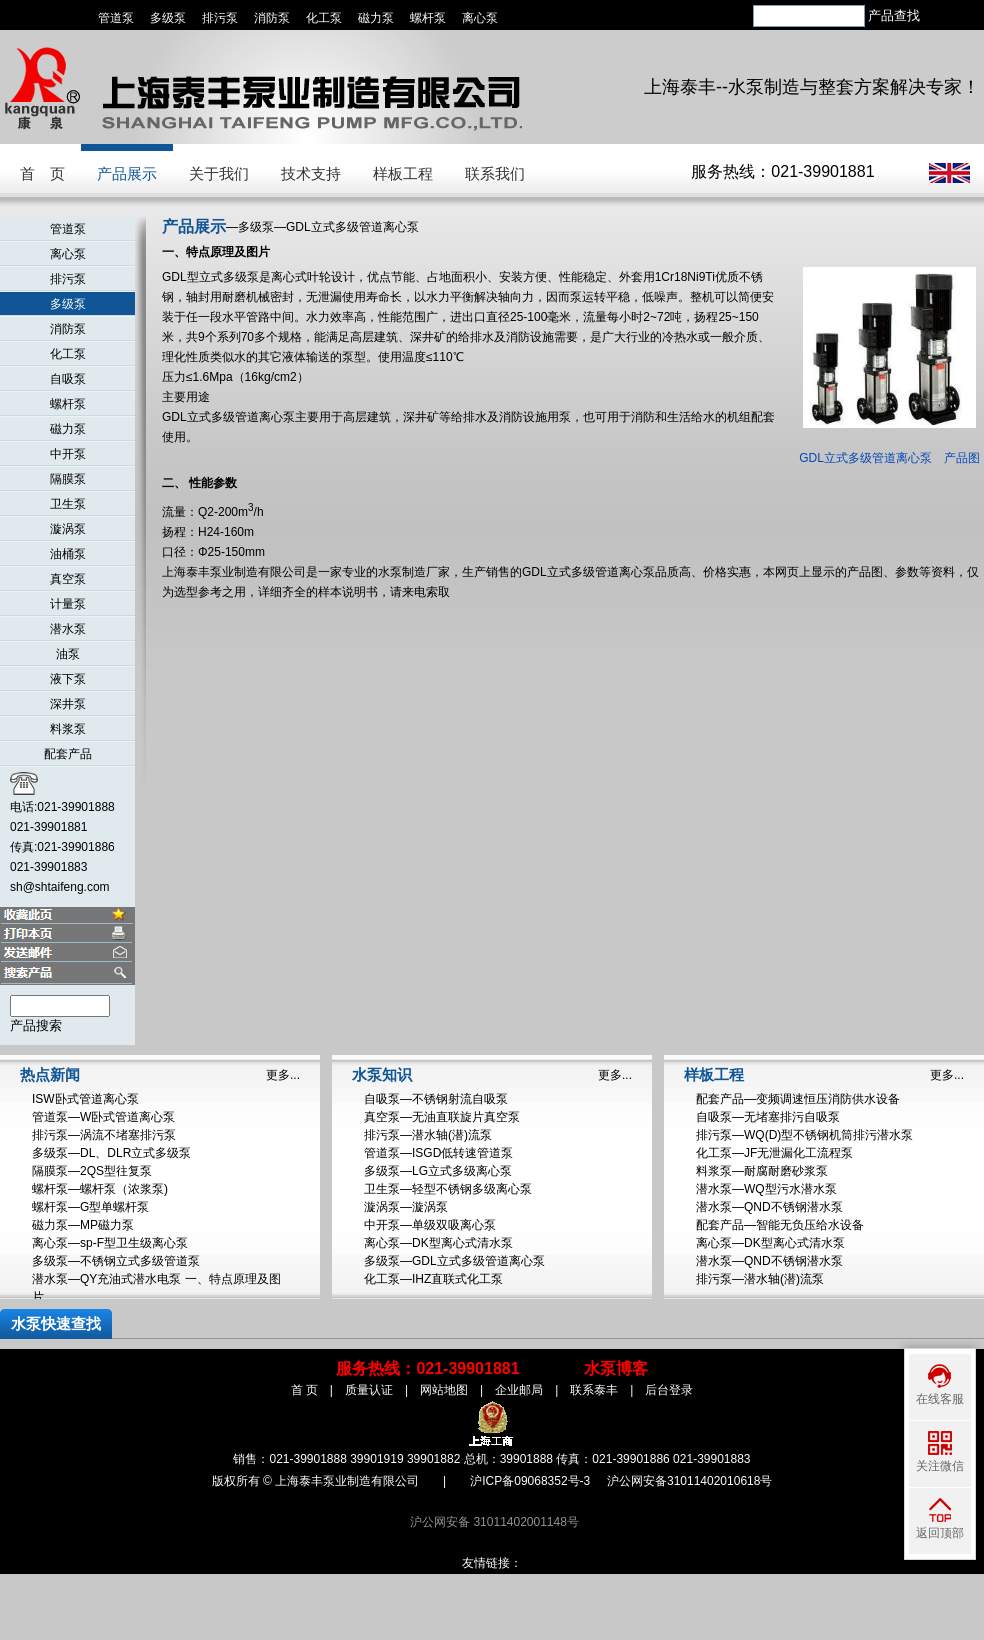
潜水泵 (68, 629)
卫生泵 (68, 504)
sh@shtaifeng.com (60, 887)
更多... (283, 1075)
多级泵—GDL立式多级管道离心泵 (454, 1261)
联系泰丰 (594, 1390)
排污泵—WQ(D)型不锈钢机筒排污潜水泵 (804, 1135)
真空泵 (68, 579)
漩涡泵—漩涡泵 (406, 1207)
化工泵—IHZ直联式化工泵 (433, 1279)
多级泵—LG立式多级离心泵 (438, 1171)
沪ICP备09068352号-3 (530, 1481)
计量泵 (68, 604)
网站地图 (444, 1390)
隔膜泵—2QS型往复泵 (92, 1171)
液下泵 (68, 679)
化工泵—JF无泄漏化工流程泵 (774, 1153)
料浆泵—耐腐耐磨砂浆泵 (762, 1171)
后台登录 (669, 1390)
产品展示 (127, 173)
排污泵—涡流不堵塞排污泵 (104, 1135)
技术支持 (311, 173)
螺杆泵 (428, 18)
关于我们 (219, 173)
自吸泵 (68, 379)
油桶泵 (68, 554)
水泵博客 (616, 1368)
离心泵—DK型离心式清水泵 (438, 1243)
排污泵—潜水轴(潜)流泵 (428, 1135)
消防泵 (272, 18)
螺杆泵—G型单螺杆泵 (90, 1207)
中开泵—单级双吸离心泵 (430, 1225)
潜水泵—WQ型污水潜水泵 (766, 1189)
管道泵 (116, 18)
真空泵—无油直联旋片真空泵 (442, 1117)
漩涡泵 (68, 529)
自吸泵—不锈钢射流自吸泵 (436, 1099)
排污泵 (220, 18)
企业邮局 (519, 1390)
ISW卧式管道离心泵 (85, 1099)
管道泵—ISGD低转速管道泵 (438, 1153)
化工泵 (324, 18)
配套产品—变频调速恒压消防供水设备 (798, 1099)
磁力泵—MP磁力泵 (83, 1225)
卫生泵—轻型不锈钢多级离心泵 (448, 1189)
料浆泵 (68, 729)
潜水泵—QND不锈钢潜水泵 (769, 1207)
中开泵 (68, 454)
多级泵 (168, 18)
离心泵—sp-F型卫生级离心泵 (110, 1243)
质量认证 (369, 1390)
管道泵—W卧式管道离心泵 (103, 1117)
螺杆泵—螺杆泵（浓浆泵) (100, 1189)
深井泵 (68, 704)
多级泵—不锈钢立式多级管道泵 (116, 1261)
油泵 (68, 654)
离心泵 (480, 18)
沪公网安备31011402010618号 (689, 1481)
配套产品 (68, 754)
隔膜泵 (68, 479)
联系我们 (495, 173)
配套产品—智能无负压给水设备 (780, 1225)
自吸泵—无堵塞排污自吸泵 (768, 1117)
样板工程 (403, 173)
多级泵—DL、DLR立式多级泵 (111, 1153)
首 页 (42, 173)
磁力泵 (376, 18)
